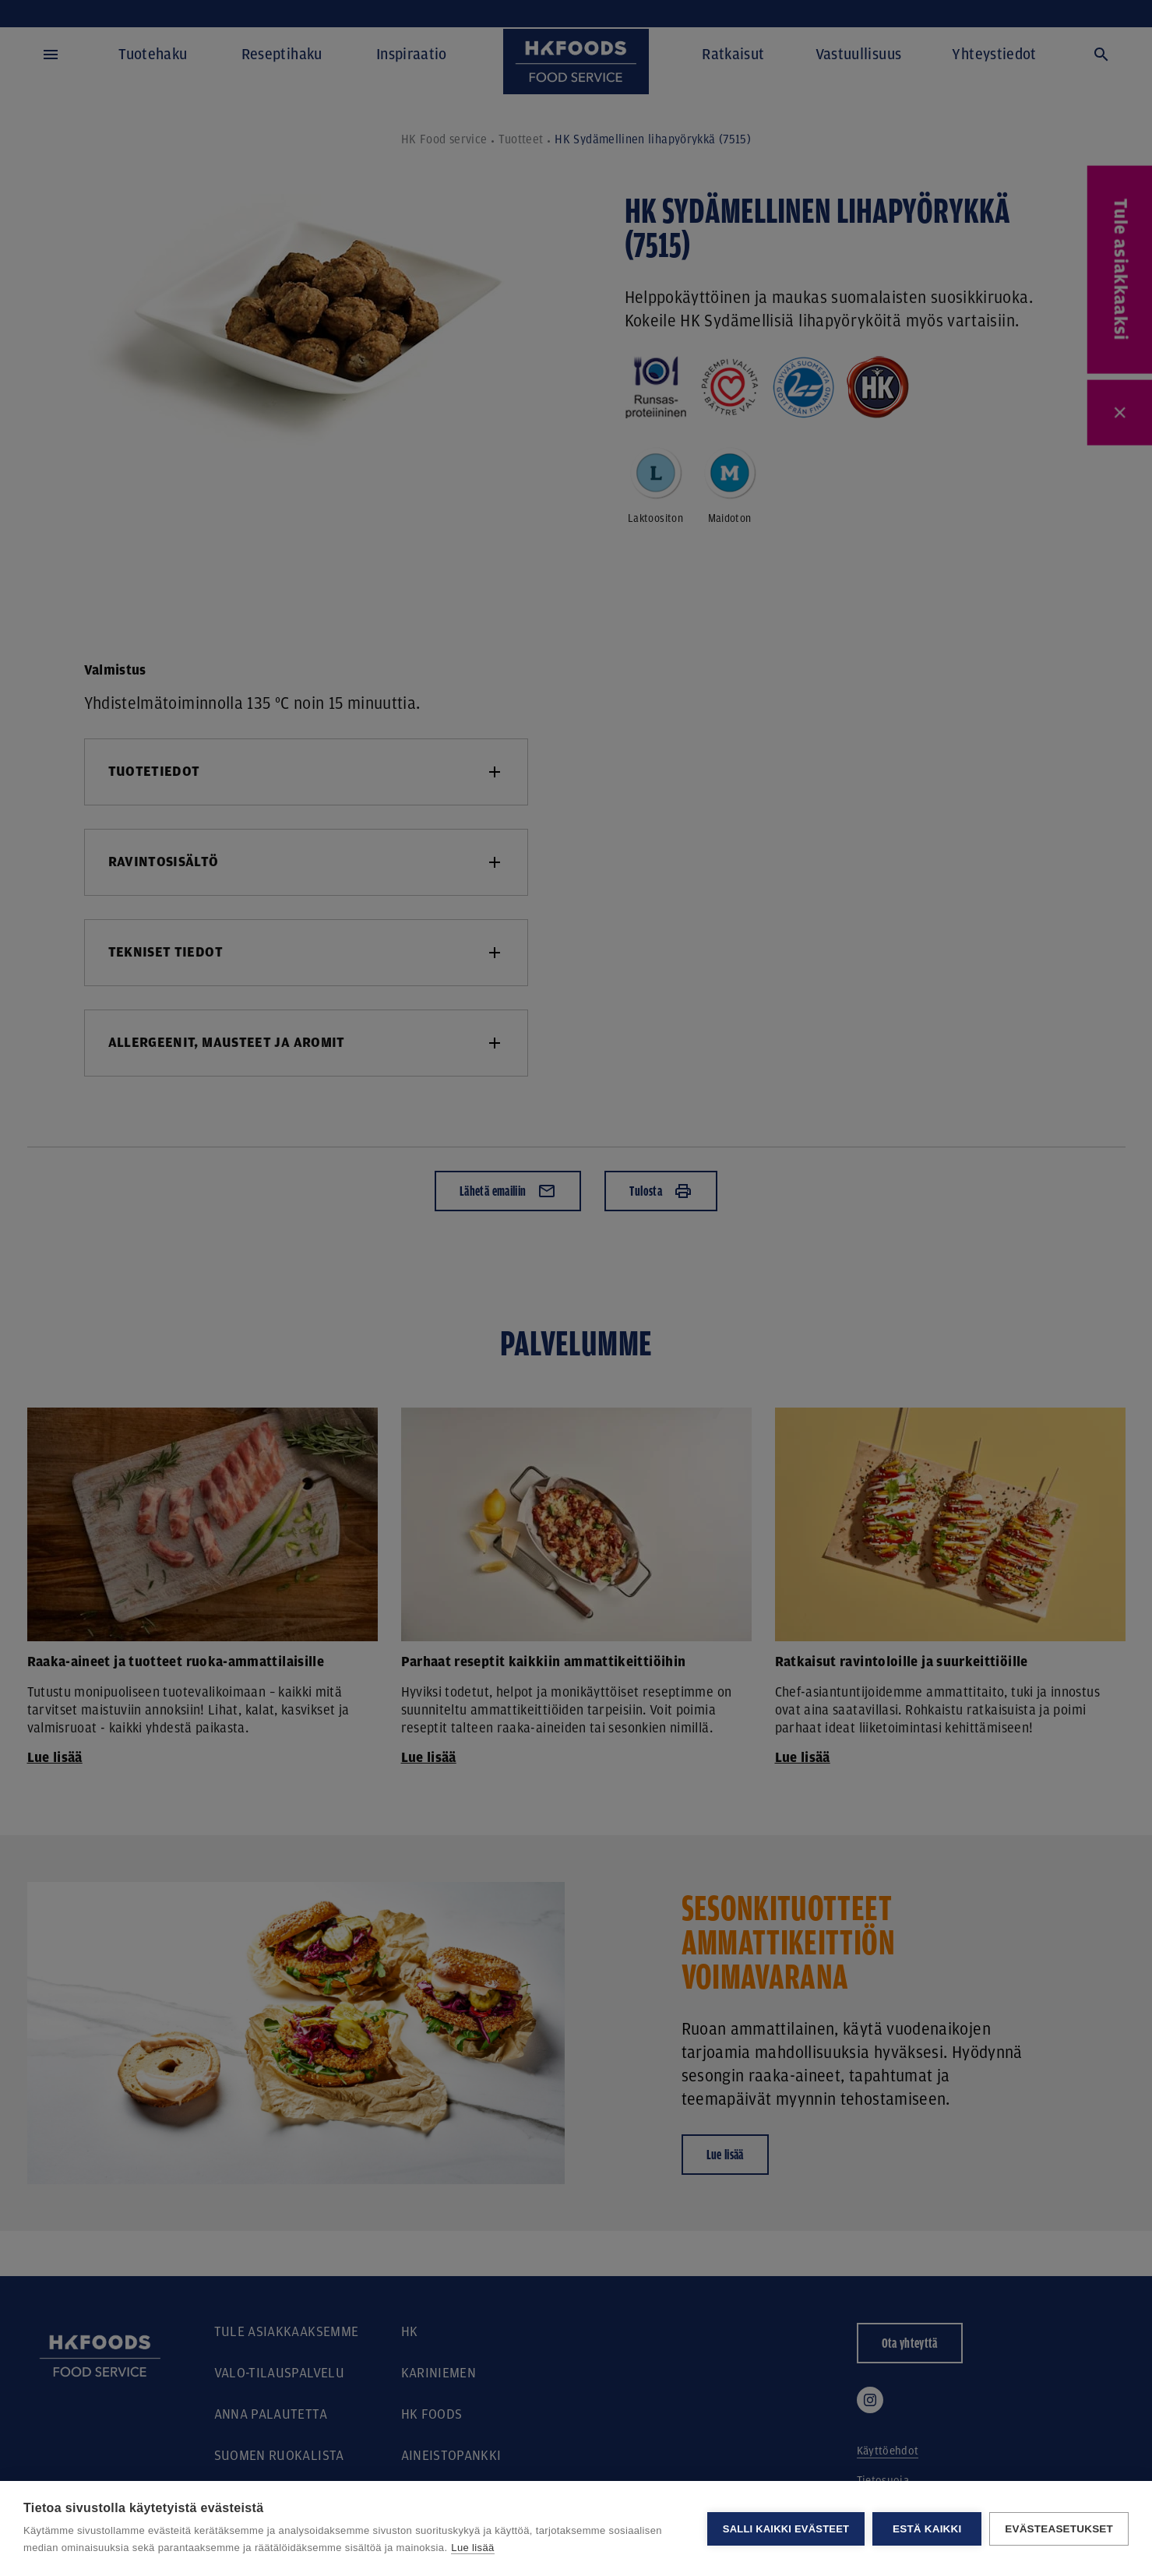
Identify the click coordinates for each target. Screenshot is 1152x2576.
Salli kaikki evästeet (786, 2529)
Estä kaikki (927, 2529)
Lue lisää (472, 2547)
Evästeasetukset (1059, 2529)
